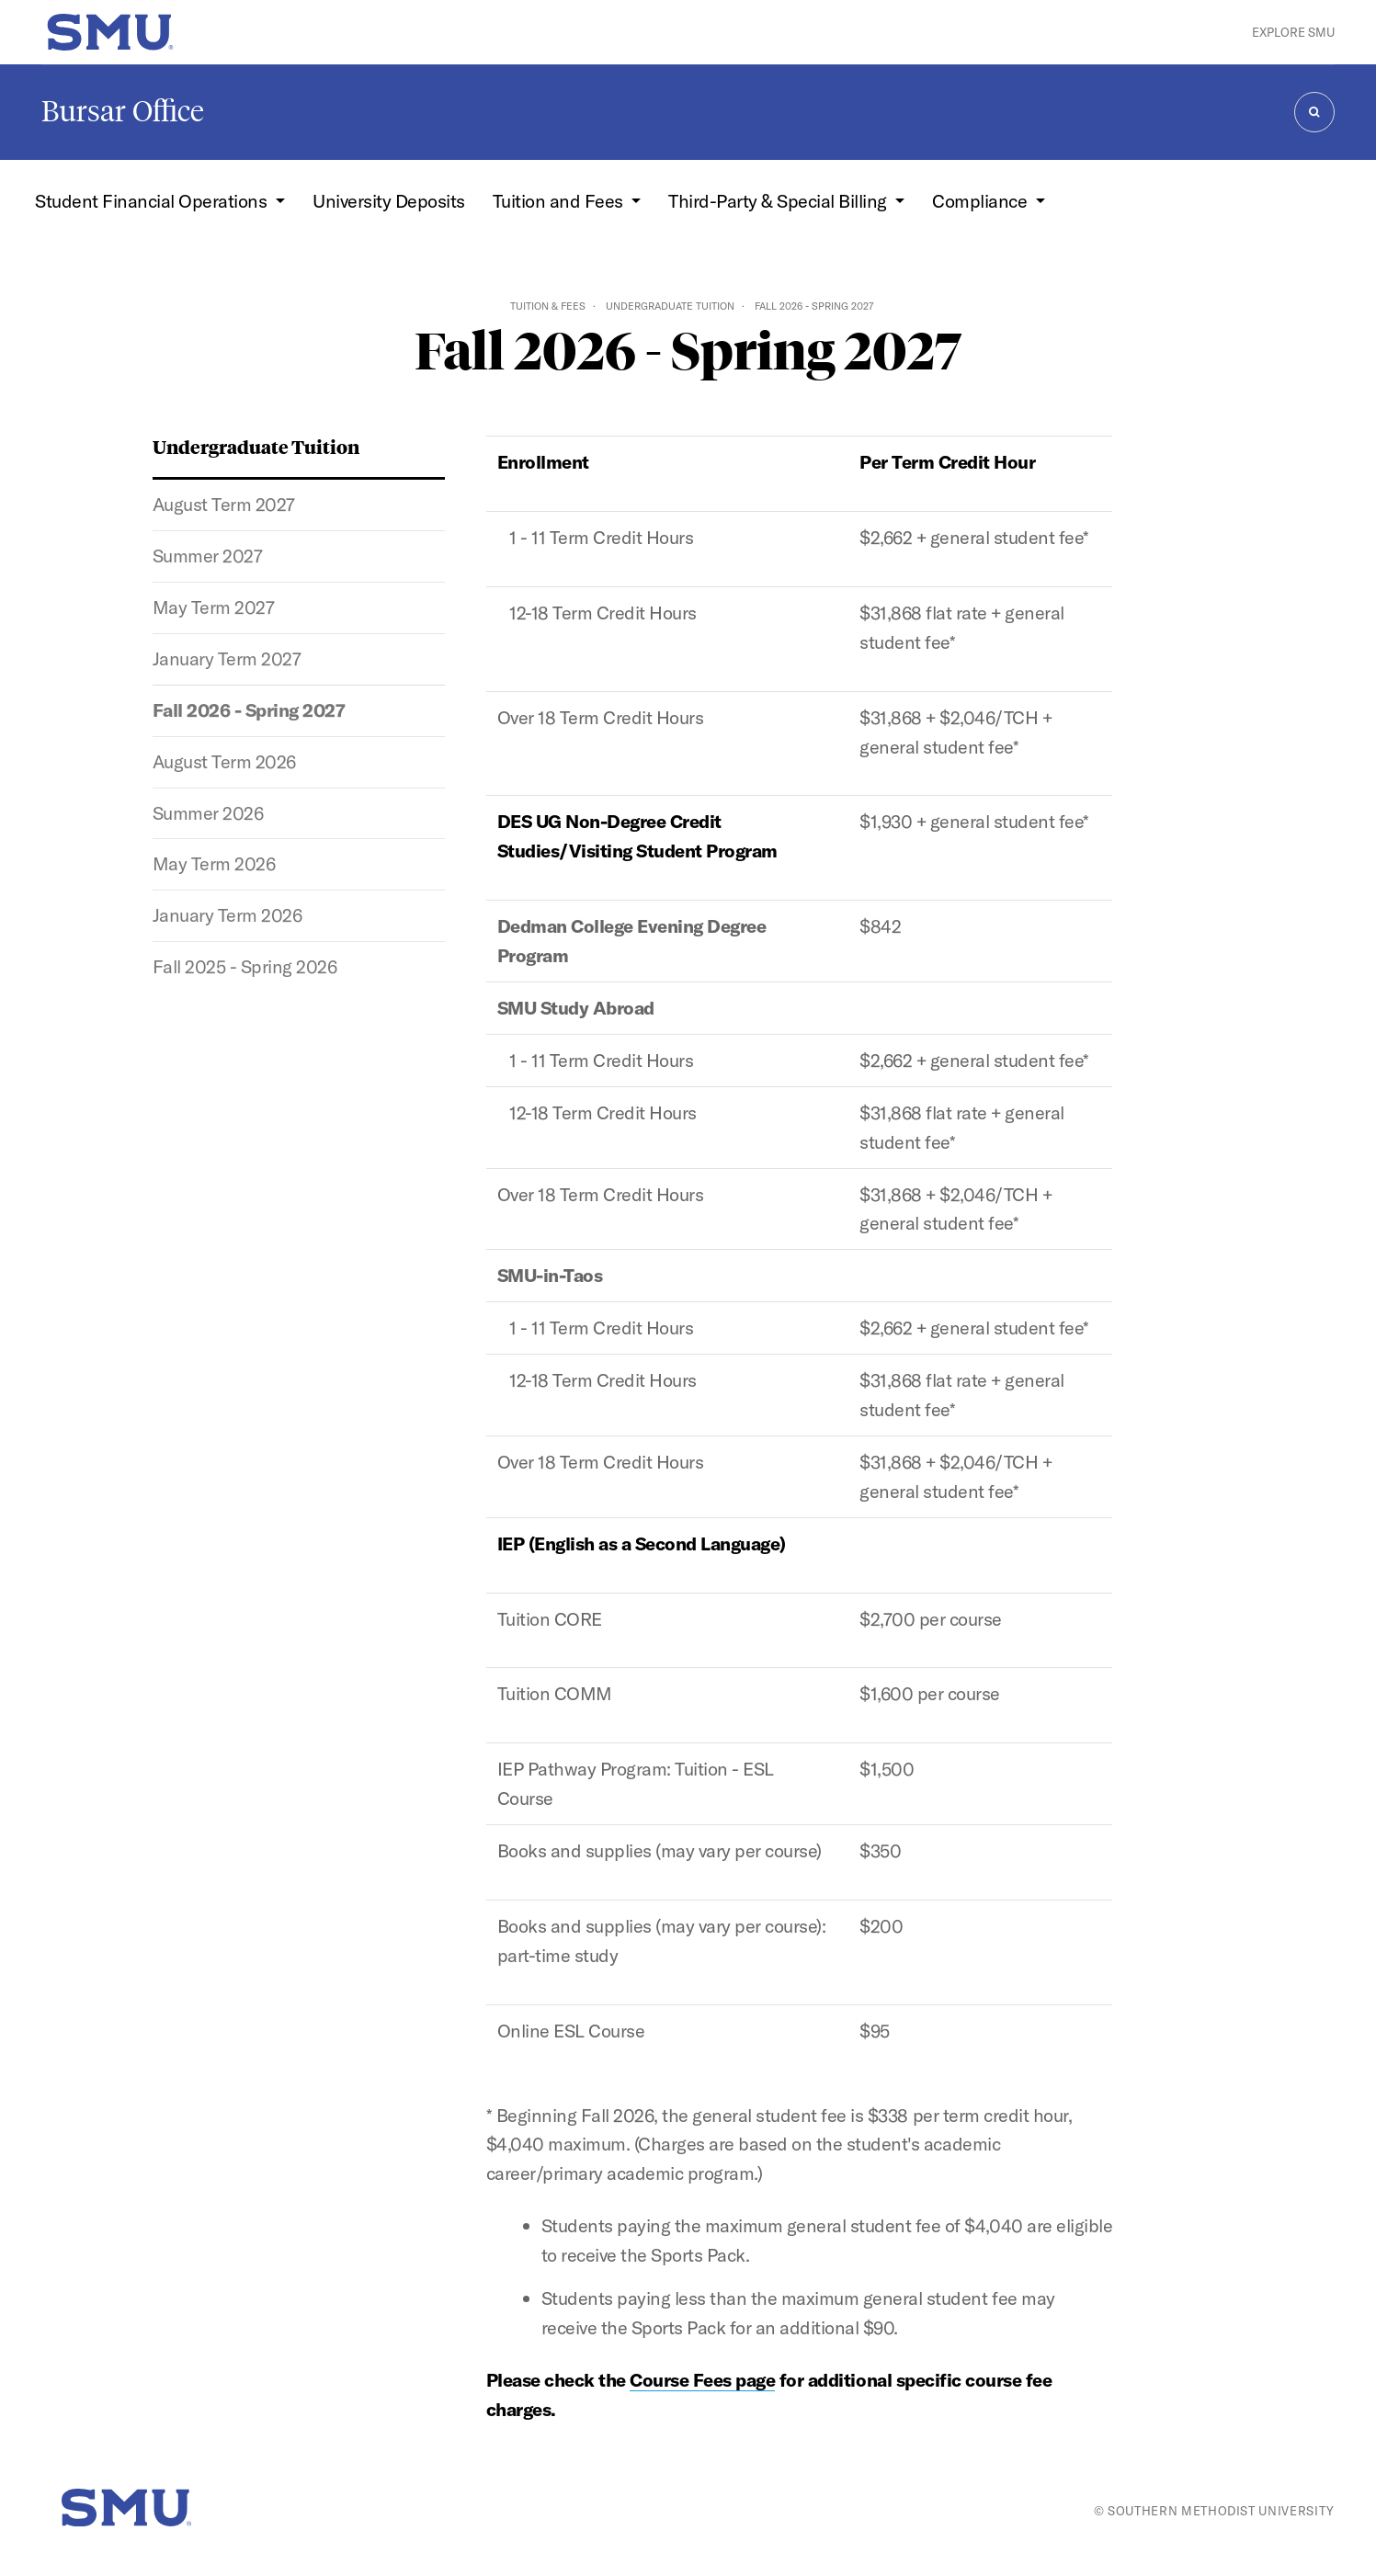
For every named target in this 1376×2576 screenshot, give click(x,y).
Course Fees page (702, 2379)
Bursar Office (122, 111)
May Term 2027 (214, 607)
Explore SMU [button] (1293, 32)
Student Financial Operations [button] (153, 200)
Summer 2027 (208, 555)
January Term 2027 (227, 658)
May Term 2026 (214, 863)
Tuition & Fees (548, 306)
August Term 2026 (224, 761)
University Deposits (389, 200)
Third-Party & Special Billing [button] (779, 200)
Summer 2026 (208, 812)
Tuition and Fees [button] (560, 200)
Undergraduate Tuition (670, 306)
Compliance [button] (981, 200)
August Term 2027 (224, 504)
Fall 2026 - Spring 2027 (249, 709)
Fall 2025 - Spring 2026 (245, 966)
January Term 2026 (227, 914)
